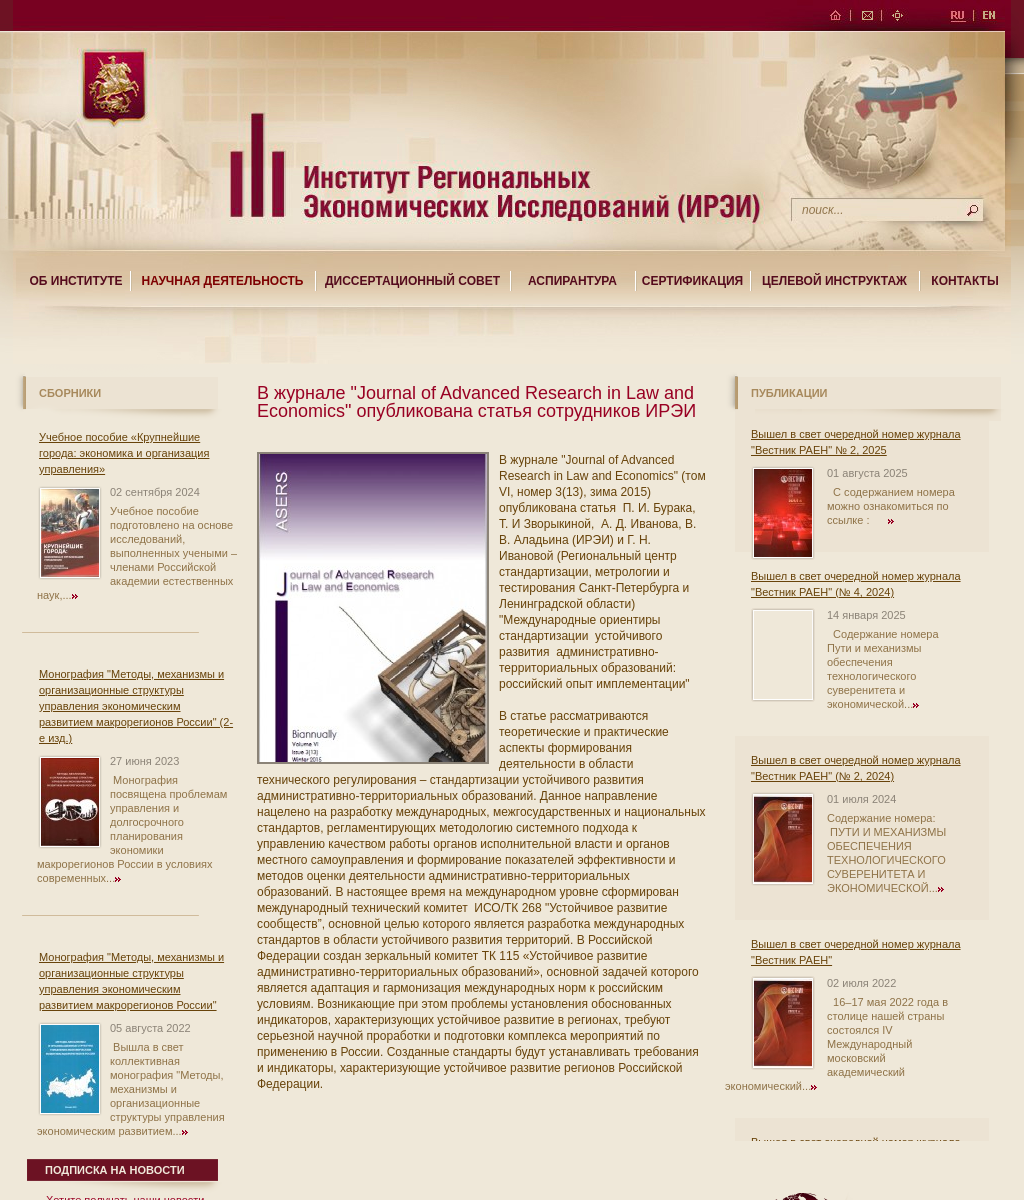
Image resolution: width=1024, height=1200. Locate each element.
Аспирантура (572, 281)
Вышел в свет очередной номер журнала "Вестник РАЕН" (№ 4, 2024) (856, 584)
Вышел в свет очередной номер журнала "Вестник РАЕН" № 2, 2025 (856, 442)
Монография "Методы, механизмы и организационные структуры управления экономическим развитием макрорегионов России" (131, 981)
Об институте (75, 281)
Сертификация (692, 281)
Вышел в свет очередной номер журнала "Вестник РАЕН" (856, 952)
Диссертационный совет (412, 281)
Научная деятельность (223, 281)
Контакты (964, 281)
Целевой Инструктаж (834, 281)
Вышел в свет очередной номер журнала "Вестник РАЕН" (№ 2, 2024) (856, 768)
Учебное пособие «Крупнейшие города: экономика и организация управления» (124, 453)
